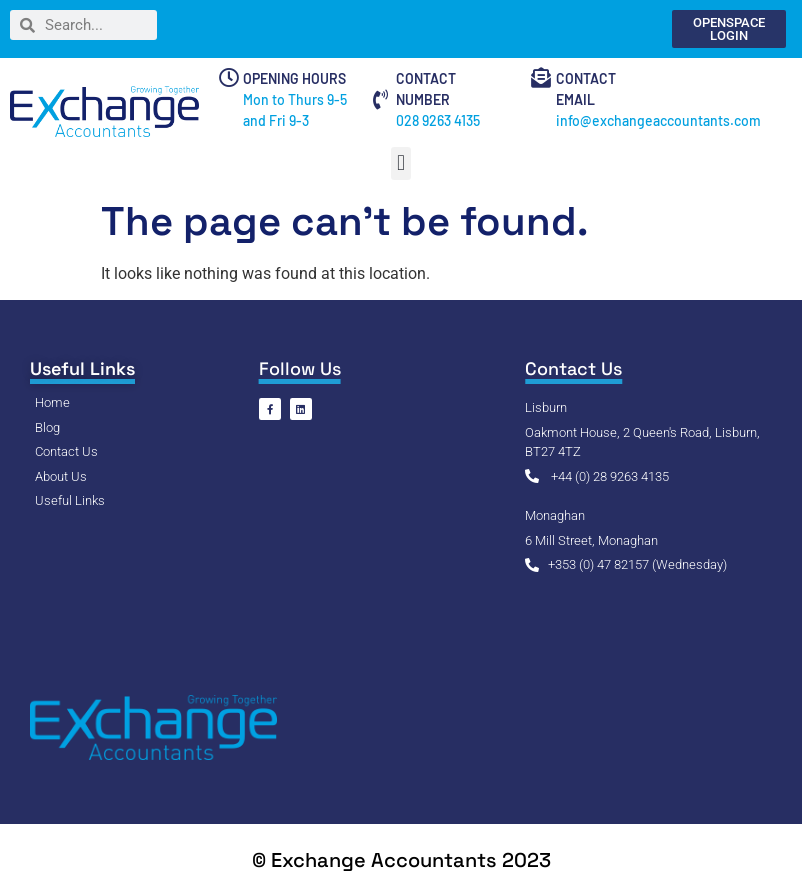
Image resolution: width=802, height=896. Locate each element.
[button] (400, 163)
